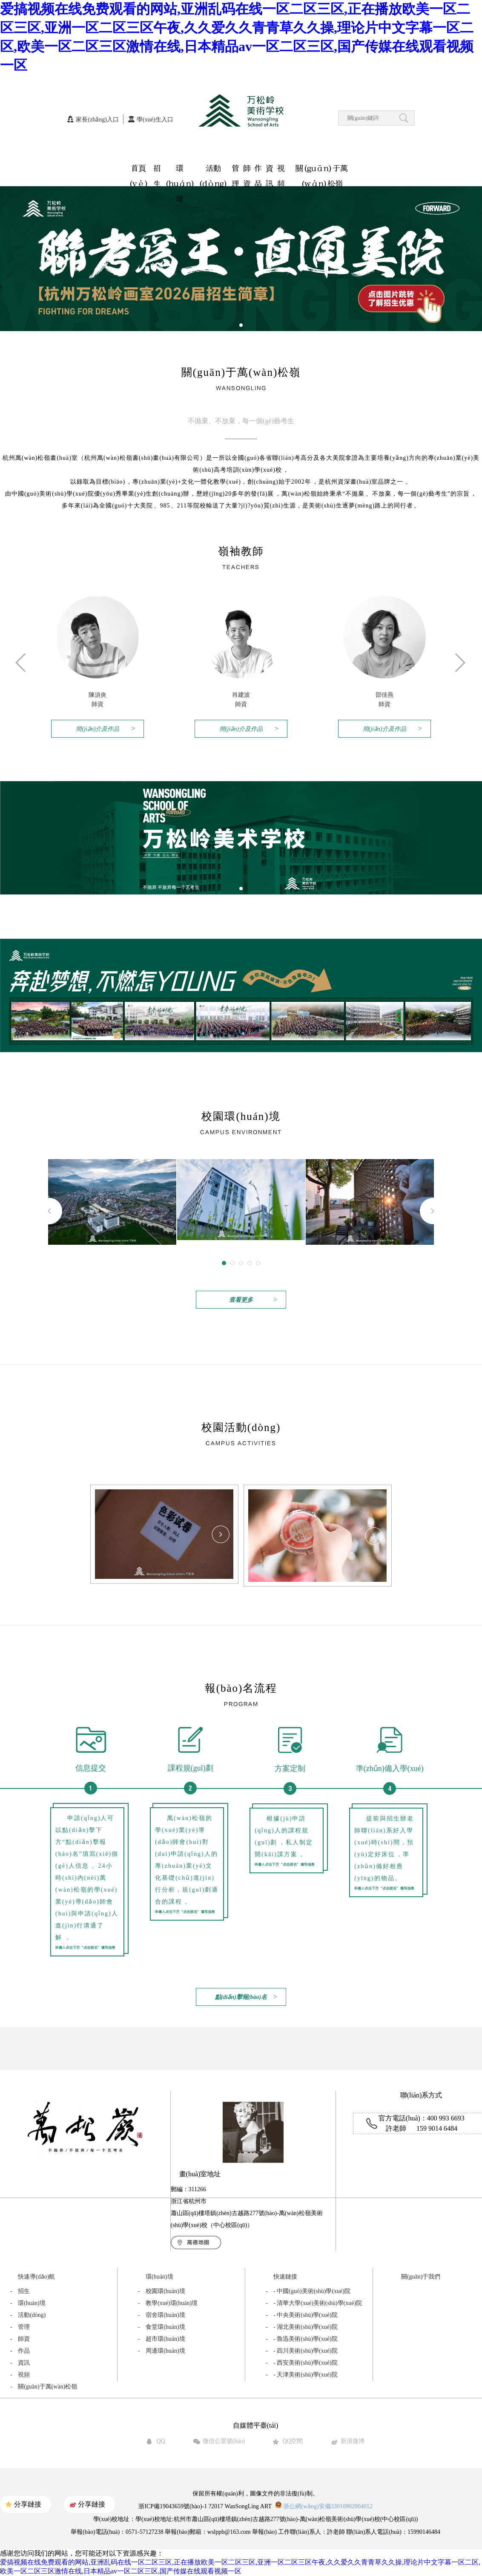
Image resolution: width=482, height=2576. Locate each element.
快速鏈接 (285, 2276)
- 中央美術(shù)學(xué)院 (302, 2315)
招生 (157, 170)
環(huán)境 (180, 170)
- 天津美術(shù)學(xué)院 (302, 2374)
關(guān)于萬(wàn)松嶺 (322, 170)
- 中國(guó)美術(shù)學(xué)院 (308, 2291)
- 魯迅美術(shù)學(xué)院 (302, 2339)
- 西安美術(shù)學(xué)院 (302, 2363)
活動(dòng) (213, 170)
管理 (235, 170)
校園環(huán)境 (161, 2291)
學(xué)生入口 (155, 119)
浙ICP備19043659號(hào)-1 (172, 2506)
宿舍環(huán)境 (161, 2315)
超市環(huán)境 (161, 2339)
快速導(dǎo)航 (36, 2276)
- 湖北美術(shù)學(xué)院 (302, 2327)
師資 (247, 170)
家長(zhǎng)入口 (97, 119)
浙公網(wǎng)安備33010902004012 (322, 2506)
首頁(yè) (139, 170)
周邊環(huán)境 (161, 2351)
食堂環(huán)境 (161, 2327)
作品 (258, 170)
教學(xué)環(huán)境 (168, 2303)
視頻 (281, 170)
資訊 (269, 170)
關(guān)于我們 (421, 2276)
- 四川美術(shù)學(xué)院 (302, 2351)
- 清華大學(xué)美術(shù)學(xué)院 (314, 2303)
